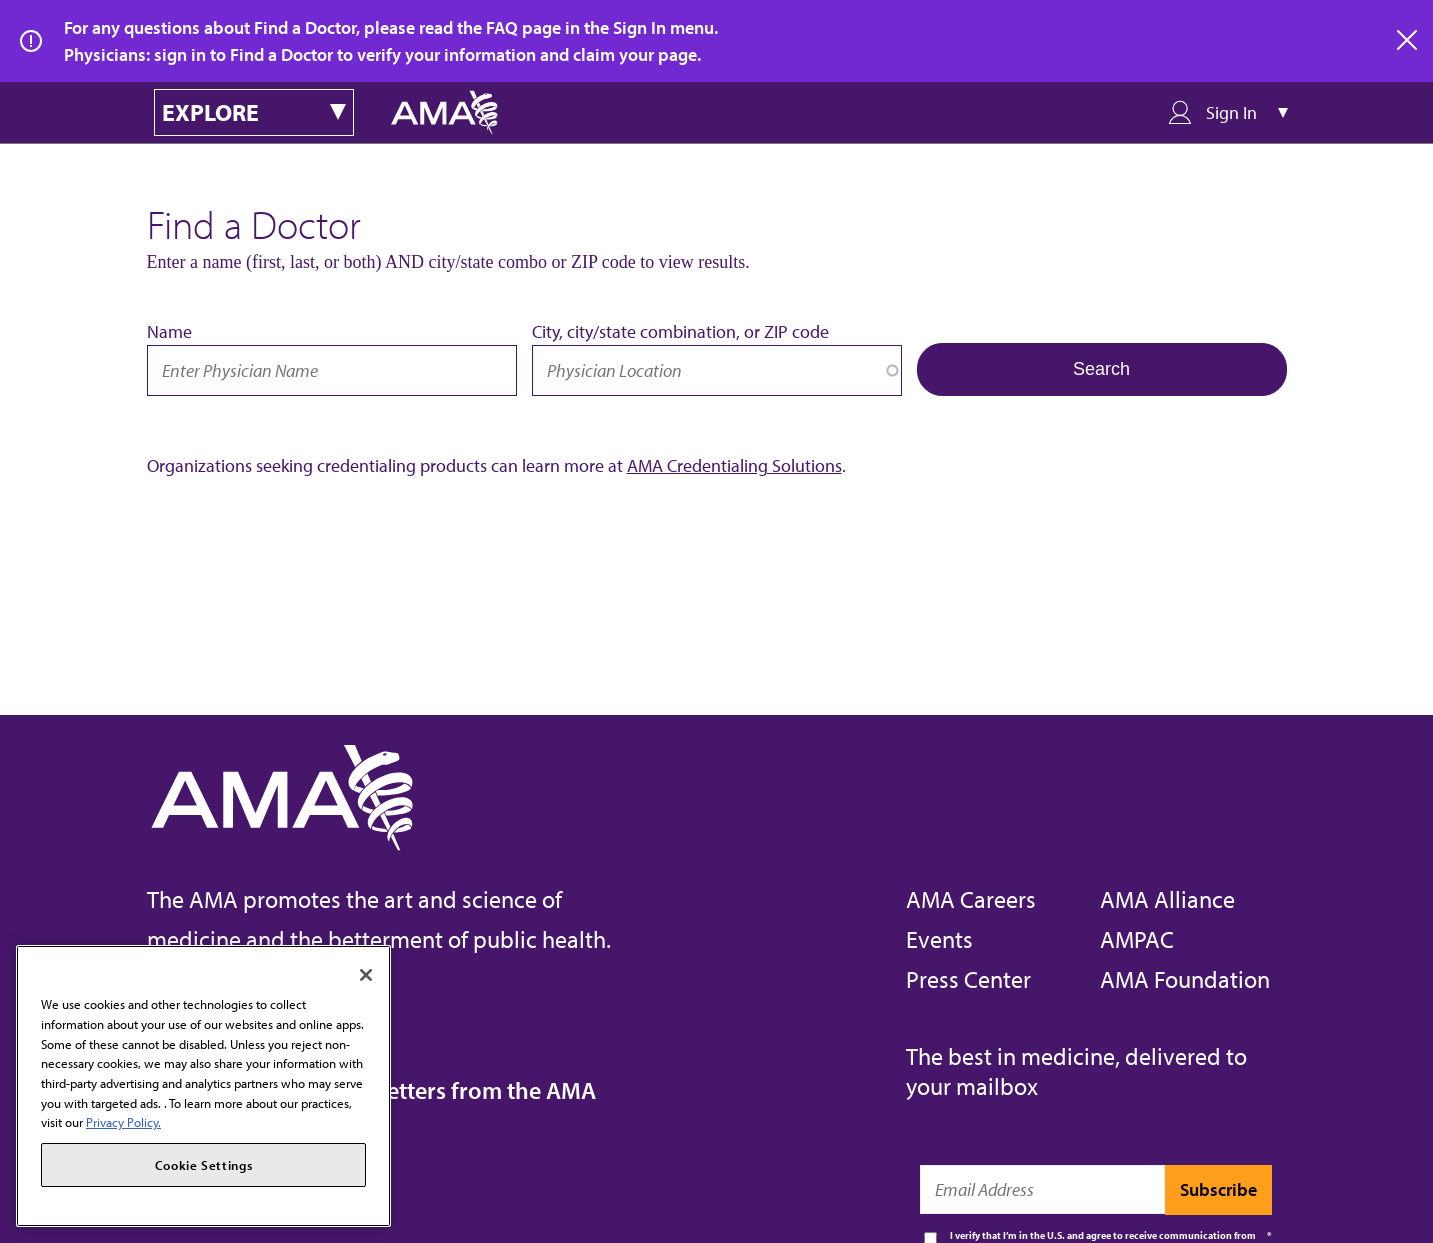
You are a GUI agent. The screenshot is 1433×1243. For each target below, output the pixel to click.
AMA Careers (971, 899)
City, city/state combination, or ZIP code (680, 331)
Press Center (968, 979)
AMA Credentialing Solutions (734, 465)
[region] (203, 1086)
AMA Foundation (1185, 979)
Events (939, 939)
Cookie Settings (204, 1165)
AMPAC (1137, 939)
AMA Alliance (1167, 899)
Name (169, 331)
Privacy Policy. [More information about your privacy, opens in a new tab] (123, 1122)
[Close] (366, 975)
